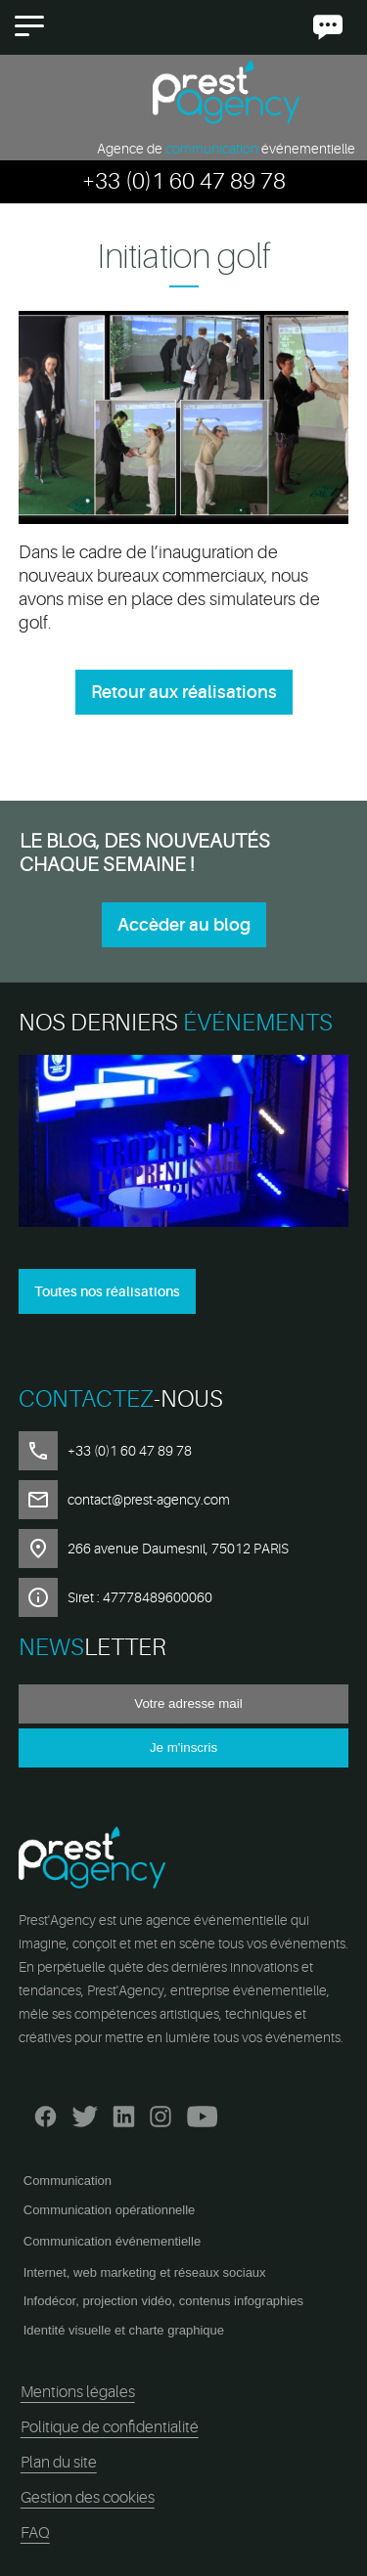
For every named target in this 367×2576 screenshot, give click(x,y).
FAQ (35, 2533)
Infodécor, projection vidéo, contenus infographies (163, 2300)
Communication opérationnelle (109, 2210)
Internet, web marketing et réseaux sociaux (144, 2272)
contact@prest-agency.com (149, 1499)
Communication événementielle (112, 2241)
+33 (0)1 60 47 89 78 (184, 181)
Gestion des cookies (88, 2498)
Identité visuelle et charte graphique (123, 2330)
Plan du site (59, 2462)
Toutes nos (107, 1291)
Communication (67, 2180)
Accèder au (184, 925)
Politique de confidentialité (110, 2427)
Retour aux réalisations (184, 692)
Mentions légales (78, 2392)
